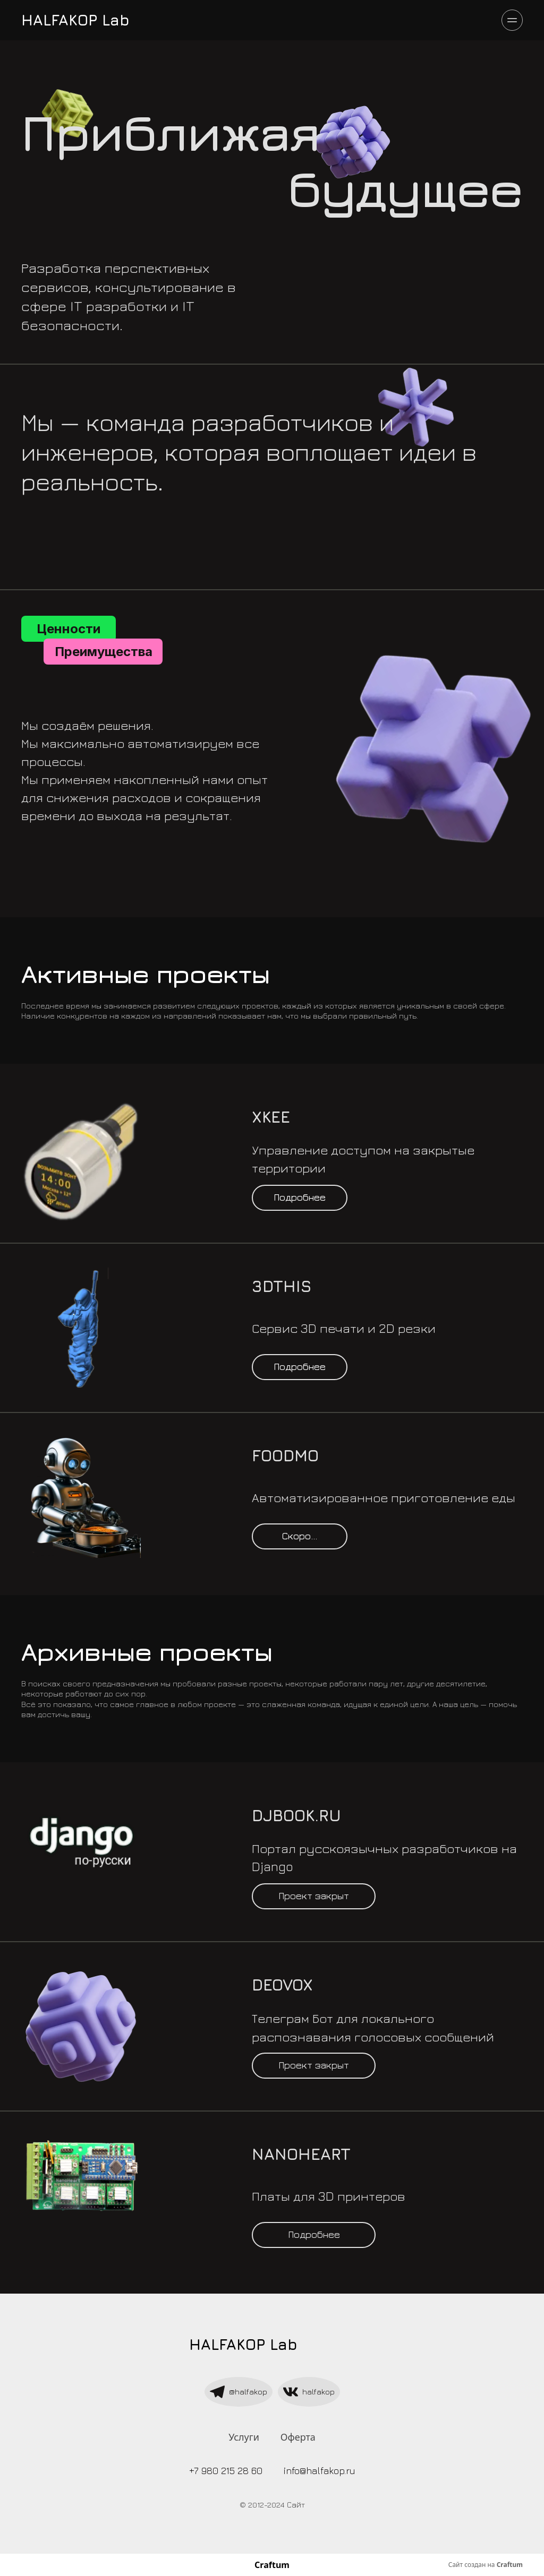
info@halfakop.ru (319, 2470)
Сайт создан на (485, 2565)
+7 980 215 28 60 (225, 2470)
